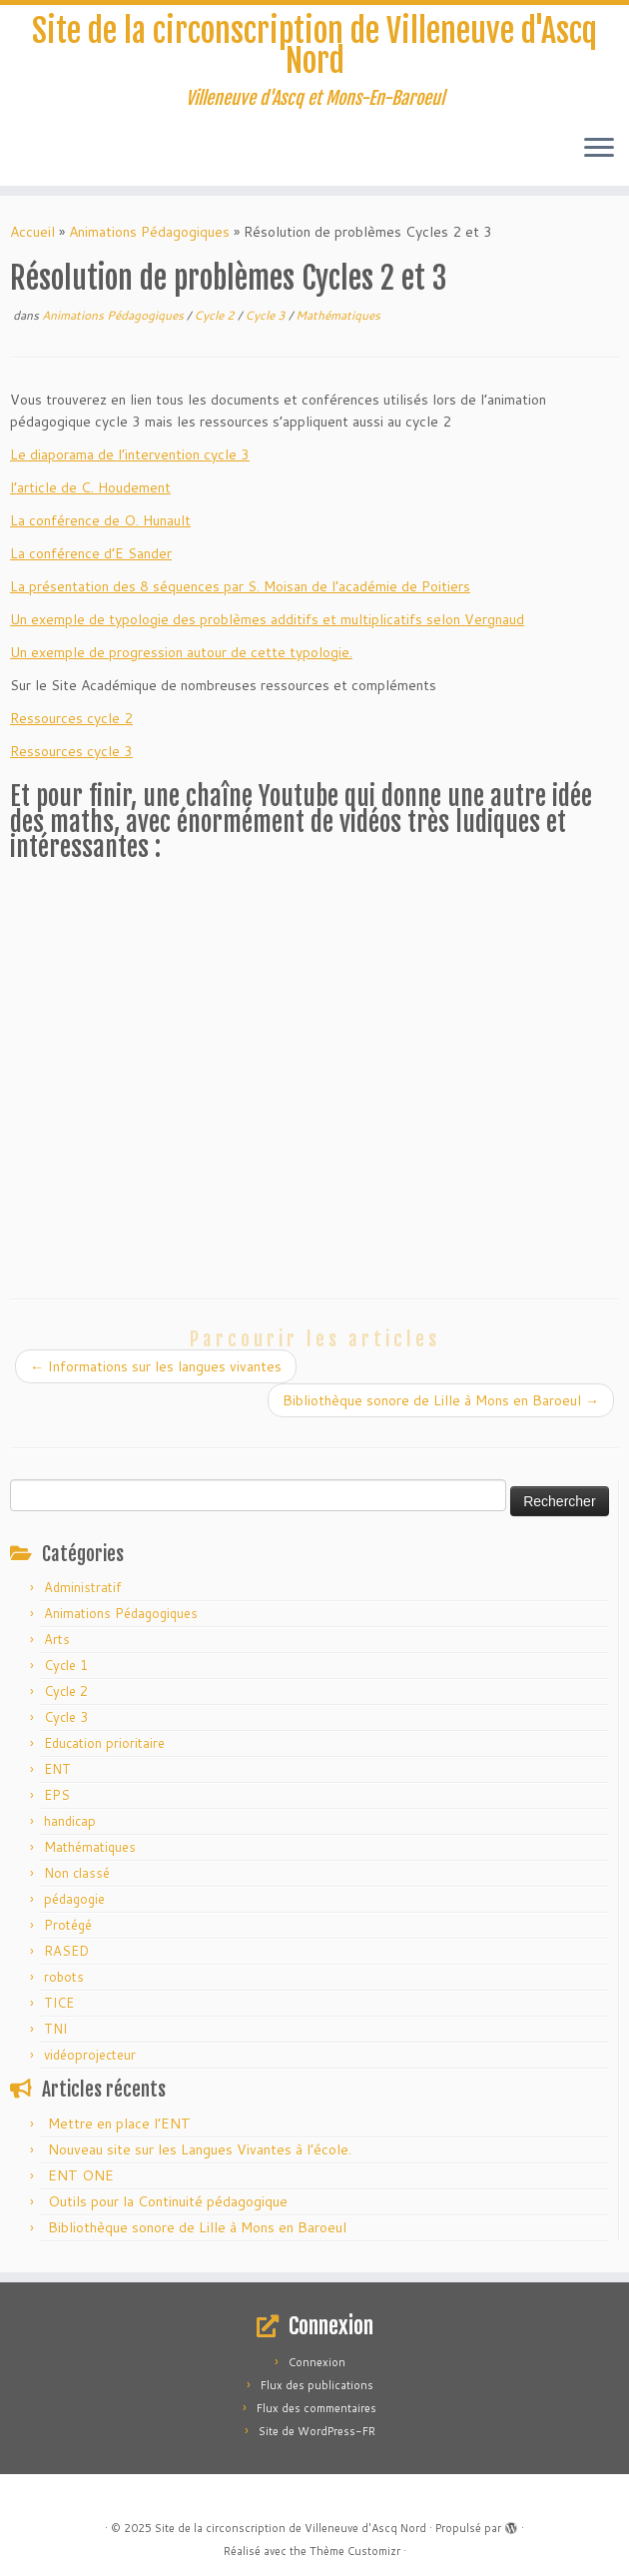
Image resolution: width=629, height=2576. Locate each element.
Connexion (317, 2362)
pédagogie (74, 1899)
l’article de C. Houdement (90, 487)
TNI (55, 2029)
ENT (57, 1769)
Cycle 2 (216, 315)
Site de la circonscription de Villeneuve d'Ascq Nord (314, 46)
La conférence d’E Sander (91, 553)
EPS (57, 1795)
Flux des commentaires (316, 2408)
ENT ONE (81, 2175)
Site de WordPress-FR (317, 2431)
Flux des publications (317, 2385)
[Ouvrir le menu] (599, 150)
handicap (70, 1821)
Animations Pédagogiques (149, 232)
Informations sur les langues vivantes (156, 1366)
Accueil (32, 232)
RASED (66, 1951)
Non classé (77, 1873)
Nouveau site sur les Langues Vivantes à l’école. (199, 2149)
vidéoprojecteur (90, 2055)
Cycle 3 (267, 315)
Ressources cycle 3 (71, 751)
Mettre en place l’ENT (119, 2124)
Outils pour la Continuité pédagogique (168, 2201)
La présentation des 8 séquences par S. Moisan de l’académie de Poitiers (240, 586)
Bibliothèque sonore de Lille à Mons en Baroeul (441, 1400)
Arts (57, 1639)
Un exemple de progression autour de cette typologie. (181, 652)
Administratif (82, 1587)
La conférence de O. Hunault (100, 520)
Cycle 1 (66, 1665)
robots (64, 1977)
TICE (59, 2003)
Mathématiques (338, 315)
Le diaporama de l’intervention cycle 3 (130, 454)
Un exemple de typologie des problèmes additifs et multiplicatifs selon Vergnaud (267, 619)
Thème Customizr (355, 2551)
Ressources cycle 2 (71, 718)
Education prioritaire (104, 1743)
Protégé (68, 1925)
